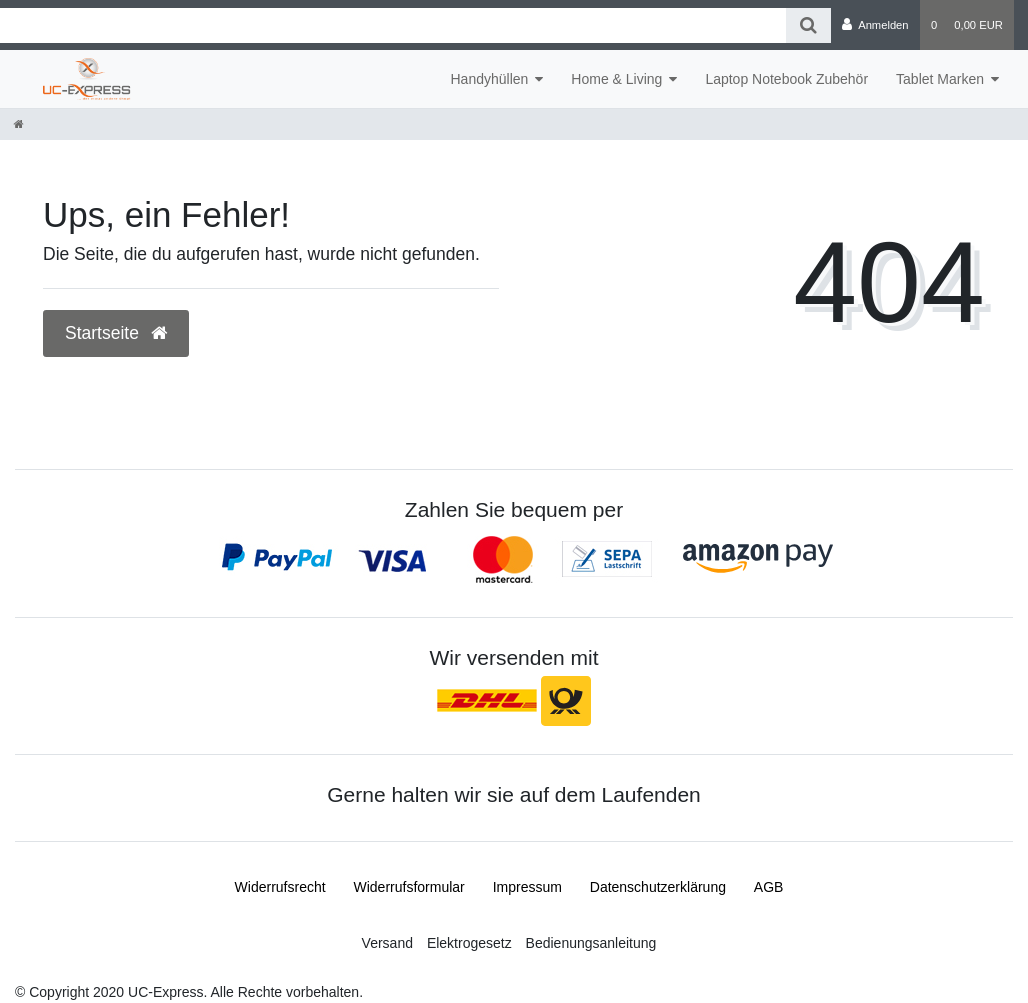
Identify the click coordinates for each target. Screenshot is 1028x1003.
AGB (769, 887)
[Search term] (393, 25)
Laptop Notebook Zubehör (786, 79)
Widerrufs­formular (409, 887)
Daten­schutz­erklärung (658, 887)
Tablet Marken (940, 79)
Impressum (527, 887)
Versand (387, 943)
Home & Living (616, 79)
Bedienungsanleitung (591, 943)
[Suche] (808, 25)
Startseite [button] (116, 333)
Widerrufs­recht (280, 887)
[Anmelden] (875, 25)
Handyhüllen (489, 79)
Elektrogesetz (469, 943)
